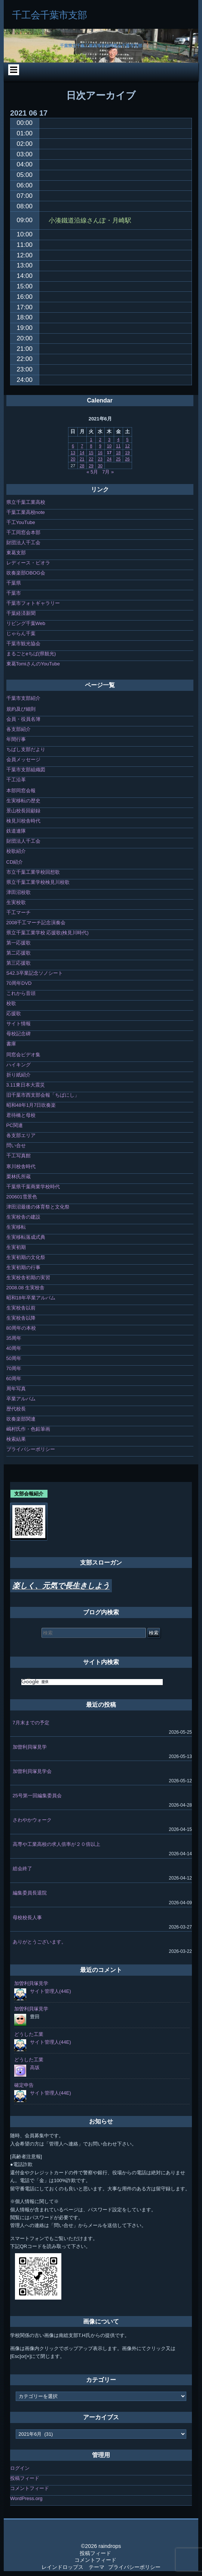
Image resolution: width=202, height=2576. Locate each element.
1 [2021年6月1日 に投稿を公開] (91, 439)
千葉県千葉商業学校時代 (33, 1186)
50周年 (13, 1358)
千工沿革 (16, 779)
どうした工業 (28, 2034)
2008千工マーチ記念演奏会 (36, 922)
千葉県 (13, 583)
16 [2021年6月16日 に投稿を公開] (100, 452)
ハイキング (18, 1065)
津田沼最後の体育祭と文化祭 (38, 1207)
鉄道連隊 (16, 831)
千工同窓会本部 (23, 532)
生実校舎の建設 (23, 1217)
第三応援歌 (18, 963)
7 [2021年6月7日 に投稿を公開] (82, 446)
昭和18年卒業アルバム (30, 1298)
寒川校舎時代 (21, 1166)
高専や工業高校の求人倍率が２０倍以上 (56, 1844)
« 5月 (92, 472)
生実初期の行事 (23, 1267)
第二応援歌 (18, 953)
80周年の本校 (21, 1328)
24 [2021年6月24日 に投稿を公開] (109, 459)
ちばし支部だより (25, 749)
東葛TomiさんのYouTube (33, 664)
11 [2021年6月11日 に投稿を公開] (118, 446)
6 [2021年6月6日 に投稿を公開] (73, 446)
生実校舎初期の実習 (28, 1277)
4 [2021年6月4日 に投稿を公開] (118, 439)
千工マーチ (18, 912)
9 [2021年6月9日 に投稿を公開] (100, 446)
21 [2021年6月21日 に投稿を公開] (82, 459)
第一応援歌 (18, 943)
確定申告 (24, 2085)
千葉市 (13, 593)
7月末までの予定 (31, 1722)
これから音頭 (21, 993)
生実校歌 (16, 902)
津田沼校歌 (18, 892)
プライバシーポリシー (30, 1449)
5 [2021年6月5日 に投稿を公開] (127, 439)
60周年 (13, 1378)
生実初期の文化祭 (25, 1257)
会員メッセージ (23, 759)
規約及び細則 (21, 709)
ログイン (20, 2468)
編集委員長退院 (30, 1893)
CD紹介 (14, 862)
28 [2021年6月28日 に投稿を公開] (82, 465)
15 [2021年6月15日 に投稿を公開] (91, 452)
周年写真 (16, 1388)
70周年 (13, 1368)
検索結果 (16, 1439)
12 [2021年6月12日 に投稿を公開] (127, 446)
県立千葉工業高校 (25, 502)
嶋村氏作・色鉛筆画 (28, 1429)
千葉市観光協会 (23, 643)
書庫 (11, 1044)
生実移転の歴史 (23, 800)
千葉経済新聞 (21, 613)
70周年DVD (19, 983)
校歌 (11, 1003)
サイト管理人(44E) (50, 1991)
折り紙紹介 (18, 1075)
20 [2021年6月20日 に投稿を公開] (73, 459)
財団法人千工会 (23, 542)
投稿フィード (24, 2478)
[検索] (92, 1682)
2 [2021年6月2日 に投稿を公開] (100, 439)
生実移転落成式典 (25, 1237)
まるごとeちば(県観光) (31, 653)
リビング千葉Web (26, 623)
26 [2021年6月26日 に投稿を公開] (127, 459)
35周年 (13, 1338)
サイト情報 (18, 1023)
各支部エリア (21, 1135)
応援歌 (13, 1013)
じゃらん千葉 (21, 633)
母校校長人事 (27, 1917)
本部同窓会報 (21, 790)
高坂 (35, 2067)
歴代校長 (16, 1409)
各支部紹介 (18, 729)
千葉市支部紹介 (23, 698)
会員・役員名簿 (23, 719)
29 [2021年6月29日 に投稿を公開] (91, 465)
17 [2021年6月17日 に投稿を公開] (109, 452)
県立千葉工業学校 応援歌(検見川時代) (47, 932)
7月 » (108, 472)
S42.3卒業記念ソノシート (34, 973)
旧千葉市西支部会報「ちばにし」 (42, 1095)
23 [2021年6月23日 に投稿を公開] (100, 459)
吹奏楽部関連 (21, 1419)
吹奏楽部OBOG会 (25, 573)
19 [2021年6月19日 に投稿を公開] (127, 452)
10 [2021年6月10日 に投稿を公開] (109, 446)
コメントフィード (29, 2488)
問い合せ (16, 1145)
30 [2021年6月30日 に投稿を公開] (100, 465)
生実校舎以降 (21, 1318)
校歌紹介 (16, 851)
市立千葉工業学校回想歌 (33, 872)
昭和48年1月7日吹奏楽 (31, 1105)
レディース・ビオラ (28, 563)
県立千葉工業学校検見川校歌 (38, 882)
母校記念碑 (18, 1033)
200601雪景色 (21, 1197)
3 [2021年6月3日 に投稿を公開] (109, 439)
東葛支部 (16, 552)
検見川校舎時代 (23, 821)
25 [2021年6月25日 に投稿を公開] (118, 459)
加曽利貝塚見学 (30, 1747)
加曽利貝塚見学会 (32, 1771)
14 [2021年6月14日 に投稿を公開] (82, 452)
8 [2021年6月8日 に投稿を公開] (91, 446)
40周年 (13, 1348)
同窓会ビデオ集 (23, 1054)
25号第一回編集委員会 (37, 1795)
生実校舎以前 (21, 1308)
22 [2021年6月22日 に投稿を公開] (91, 459)
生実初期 (16, 1247)
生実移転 (16, 1227)
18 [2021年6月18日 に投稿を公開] (118, 452)
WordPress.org (26, 2498)
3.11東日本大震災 (25, 1085)
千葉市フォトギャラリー (33, 603)
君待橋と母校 (21, 1115)
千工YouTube (20, 522)
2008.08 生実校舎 (25, 1287)
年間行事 (16, 739)
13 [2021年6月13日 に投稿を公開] (73, 452)
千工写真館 (18, 1155)
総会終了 (22, 1868)
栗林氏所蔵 (18, 1176)
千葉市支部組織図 (25, 769)
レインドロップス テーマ (73, 2567)
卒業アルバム (21, 1399)
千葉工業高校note (25, 512)
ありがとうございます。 (39, 1942)
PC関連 (14, 1125)
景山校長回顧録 (23, 811)
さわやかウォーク (32, 1820)
